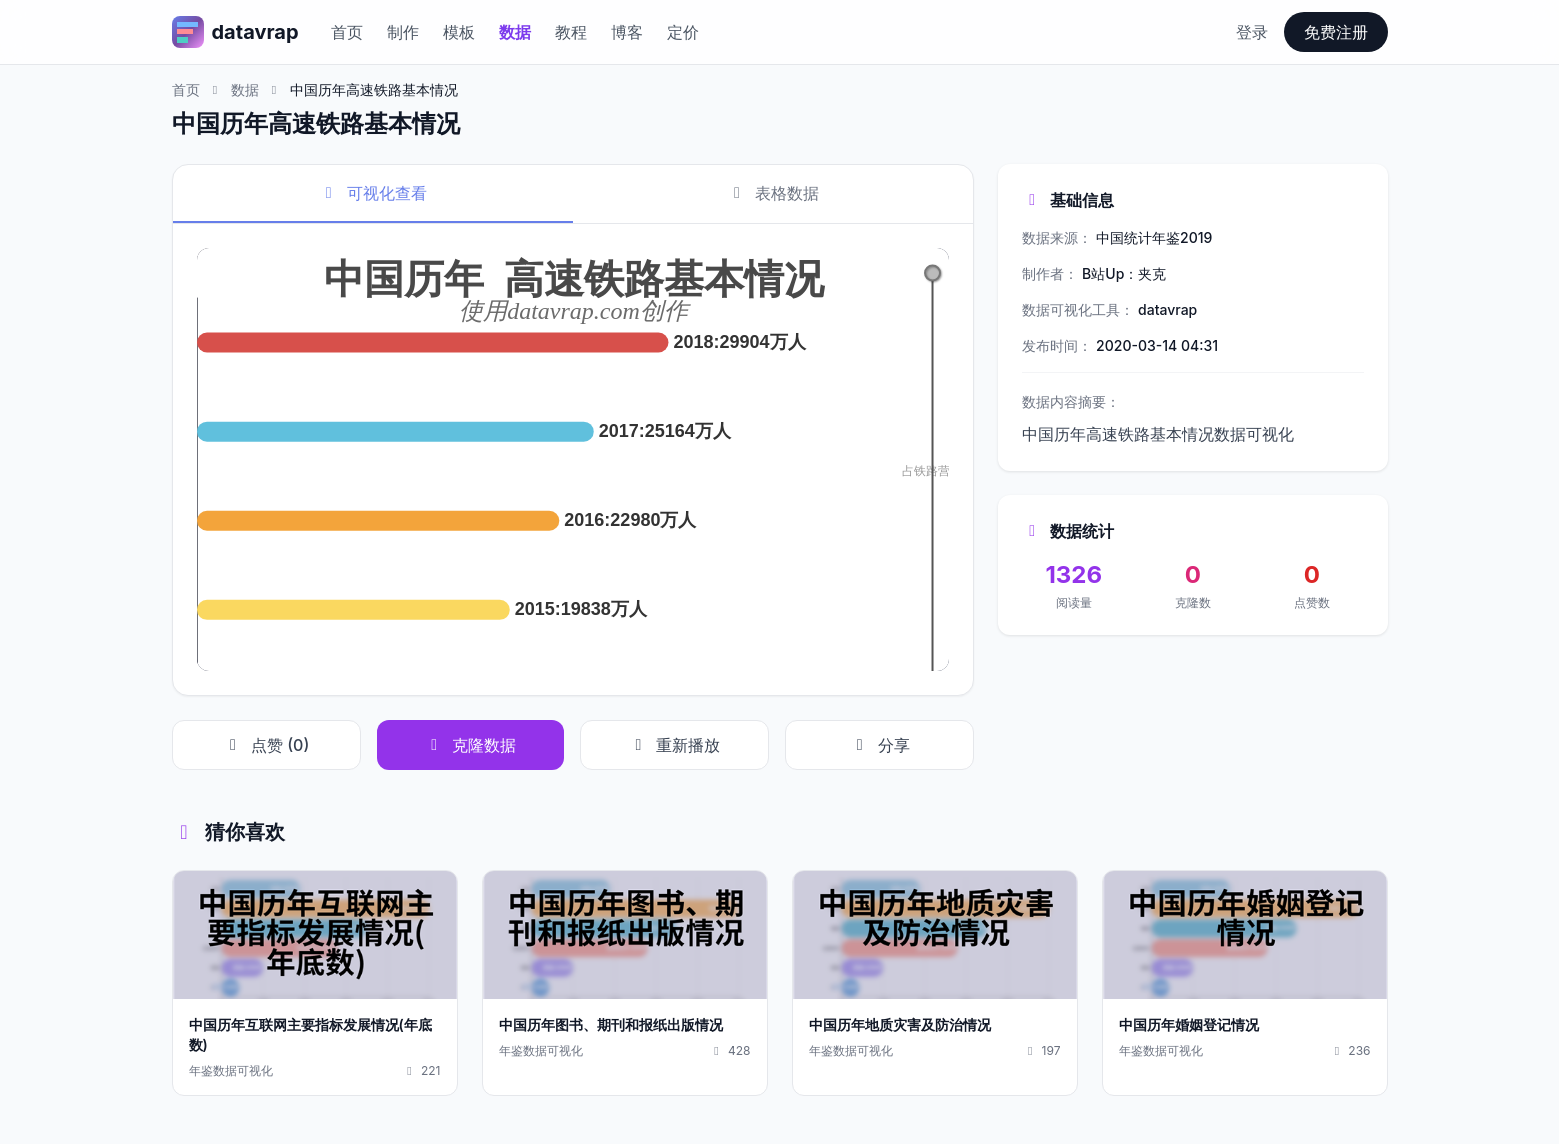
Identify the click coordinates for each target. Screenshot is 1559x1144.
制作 (403, 32)
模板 (459, 32)
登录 (1252, 32)
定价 (683, 32)
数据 (515, 32)
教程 (571, 32)
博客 (627, 32)
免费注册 (1336, 32)
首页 (347, 32)
